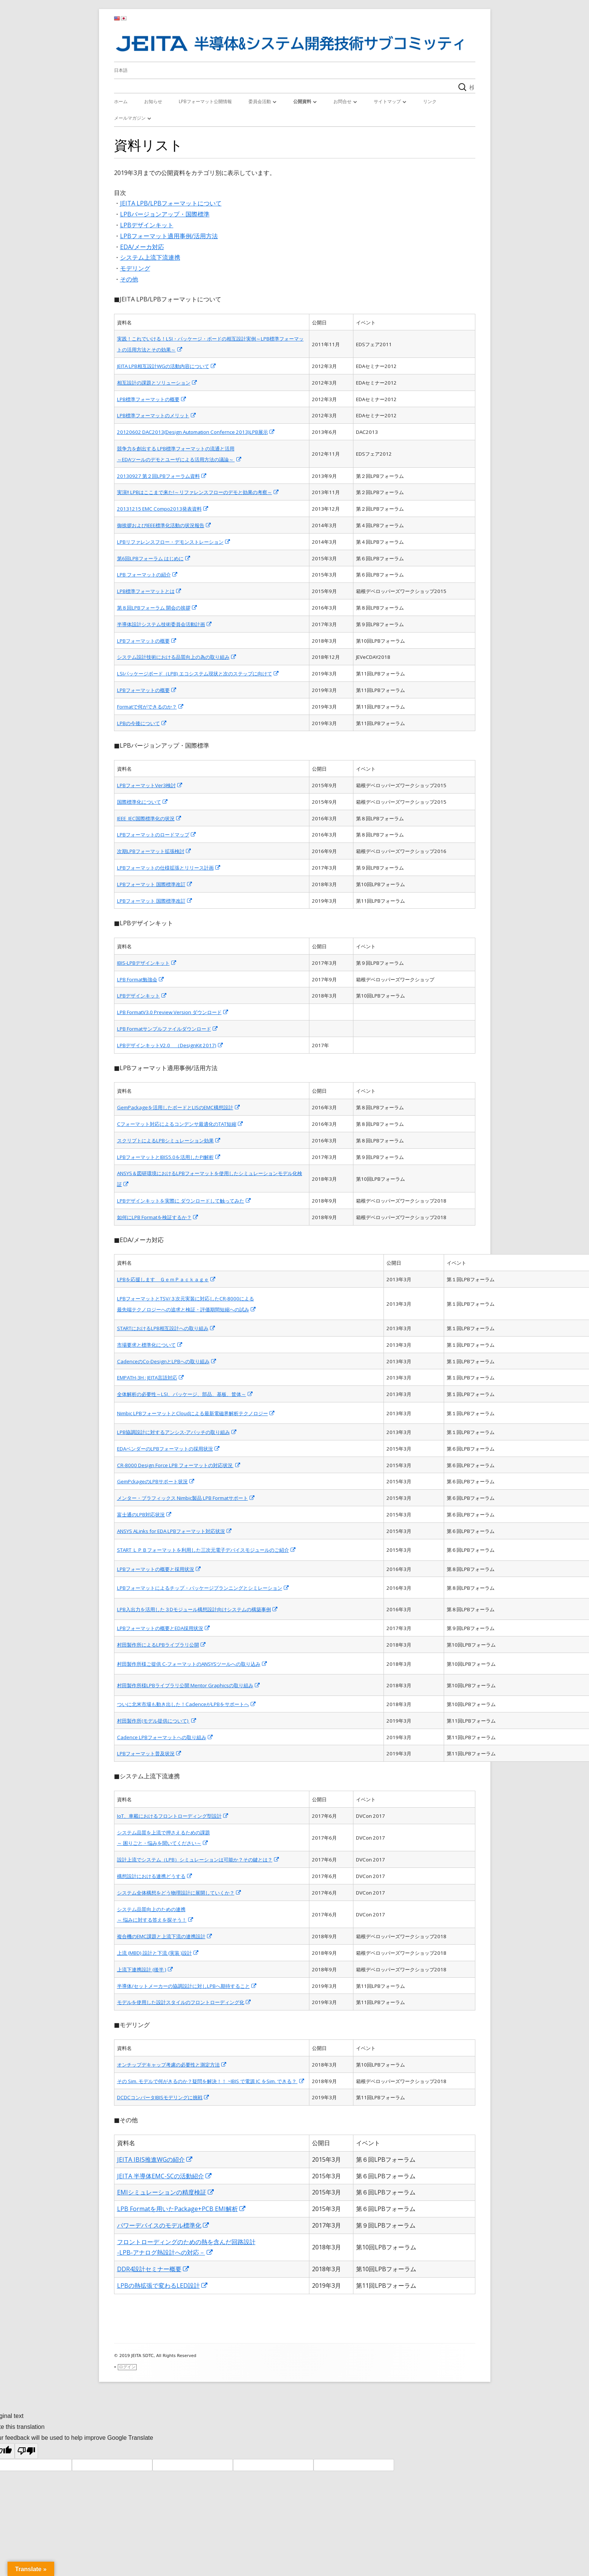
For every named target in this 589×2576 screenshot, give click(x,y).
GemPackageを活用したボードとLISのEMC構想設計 (178, 1107)
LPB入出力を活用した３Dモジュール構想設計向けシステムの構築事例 (197, 1609)
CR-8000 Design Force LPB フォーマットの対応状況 (179, 1465)
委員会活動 (259, 101)
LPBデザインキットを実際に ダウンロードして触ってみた (184, 1200)
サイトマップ (387, 101)
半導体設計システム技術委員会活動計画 (164, 624)
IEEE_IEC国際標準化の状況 (149, 818)
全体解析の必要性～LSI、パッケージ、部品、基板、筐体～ (185, 1394)
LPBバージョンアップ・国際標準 (165, 214)
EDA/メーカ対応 (142, 247)
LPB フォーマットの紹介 (147, 574)
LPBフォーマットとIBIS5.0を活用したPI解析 (169, 1157)
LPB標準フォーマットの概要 (152, 399)
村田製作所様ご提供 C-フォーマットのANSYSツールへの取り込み (192, 1664)
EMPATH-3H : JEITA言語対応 (150, 1377)
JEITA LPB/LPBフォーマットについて (171, 203)
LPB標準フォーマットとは (149, 591)
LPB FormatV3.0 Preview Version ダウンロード (173, 1012)
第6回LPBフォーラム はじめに (154, 558)
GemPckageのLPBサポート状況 (156, 1481)
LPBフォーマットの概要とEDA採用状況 (163, 1628)
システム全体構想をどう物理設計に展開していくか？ (179, 1892)
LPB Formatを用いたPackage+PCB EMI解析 (181, 2209)
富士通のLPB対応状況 (144, 1514)
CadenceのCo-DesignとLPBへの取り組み (167, 1361)
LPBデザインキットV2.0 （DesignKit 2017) (170, 1045)
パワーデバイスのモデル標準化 (163, 2225)
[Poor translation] (26, 2451)
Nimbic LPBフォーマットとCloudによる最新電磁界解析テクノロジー (196, 1413)
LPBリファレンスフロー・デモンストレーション (174, 541)
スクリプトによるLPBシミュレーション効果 (169, 1140)
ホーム (121, 101)
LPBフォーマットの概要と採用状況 (159, 1569)
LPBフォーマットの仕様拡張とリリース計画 (169, 867)
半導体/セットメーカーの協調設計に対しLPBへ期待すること (187, 1986)
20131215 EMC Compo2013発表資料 (163, 508)
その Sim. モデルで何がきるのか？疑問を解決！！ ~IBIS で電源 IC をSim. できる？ (211, 2081)
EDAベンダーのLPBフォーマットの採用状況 (168, 1448)
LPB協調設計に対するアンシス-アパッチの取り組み (177, 1432)
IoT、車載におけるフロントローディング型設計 (173, 1816)
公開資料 (302, 101)
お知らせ (153, 101)
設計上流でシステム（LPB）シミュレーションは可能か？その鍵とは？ (198, 1859)
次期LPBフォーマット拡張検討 (154, 851)
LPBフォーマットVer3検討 (150, 785)
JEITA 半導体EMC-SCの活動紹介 (164, 2176)
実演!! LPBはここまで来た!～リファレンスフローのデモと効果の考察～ (198, 492)
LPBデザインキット (147, 225)
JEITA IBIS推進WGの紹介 (155, 2159)
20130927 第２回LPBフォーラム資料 (162, 476)
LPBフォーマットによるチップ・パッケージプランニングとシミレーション (203, 1588)
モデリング (135, 268)
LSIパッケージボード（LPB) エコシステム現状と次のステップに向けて (198, 673)
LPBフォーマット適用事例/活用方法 (169, 236)
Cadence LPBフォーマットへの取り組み (165, 1737)
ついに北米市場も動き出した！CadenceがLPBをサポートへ (186, 1704)
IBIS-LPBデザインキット (147, 963)
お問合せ (342, 101)
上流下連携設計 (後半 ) (145, 1969)
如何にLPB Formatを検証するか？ (158, 1217)
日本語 (121, 70)
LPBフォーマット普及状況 (149, 1753)
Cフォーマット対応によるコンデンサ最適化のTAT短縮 (180, 1124)
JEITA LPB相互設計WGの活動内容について (166, 366)
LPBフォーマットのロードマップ (156, 834)
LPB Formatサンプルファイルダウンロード (167, 1028)
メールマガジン (130, 118)
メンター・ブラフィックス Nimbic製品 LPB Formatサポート (186, 1498)
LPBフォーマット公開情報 (205, 101)
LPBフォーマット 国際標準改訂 (155, 884)
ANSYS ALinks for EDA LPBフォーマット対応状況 (174, 1531)
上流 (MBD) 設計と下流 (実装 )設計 (158, 1952)
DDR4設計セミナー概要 (153, 2269)
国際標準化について (142, 801)
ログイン (127, 2367)
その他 (129, 279)
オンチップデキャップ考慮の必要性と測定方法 (172, 2064)
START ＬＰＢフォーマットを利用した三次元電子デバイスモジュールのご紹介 (206, 1550)
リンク (430, 101)
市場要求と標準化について (150, 1344)
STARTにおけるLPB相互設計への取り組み (166, 1328)
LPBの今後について (142, 723)
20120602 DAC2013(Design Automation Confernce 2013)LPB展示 (196, 432)
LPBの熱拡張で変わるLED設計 (162, 2285)
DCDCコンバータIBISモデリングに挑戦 (163, 2097)
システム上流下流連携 (150, 257)
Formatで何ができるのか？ (150, 706)
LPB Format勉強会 (140, 979)
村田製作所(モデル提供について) (157, 1720)
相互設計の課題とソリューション (157, 382)
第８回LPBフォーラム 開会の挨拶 (157, 607)
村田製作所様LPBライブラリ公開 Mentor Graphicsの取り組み (188, 1685)
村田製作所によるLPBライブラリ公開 (161, 1644)
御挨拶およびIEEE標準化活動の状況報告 (164, 525)
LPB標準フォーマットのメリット (156, 415)
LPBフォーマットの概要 (147, 640)
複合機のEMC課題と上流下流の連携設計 (165, 1936)
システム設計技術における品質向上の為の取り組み (177, 657)
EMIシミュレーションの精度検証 (166, 2192)
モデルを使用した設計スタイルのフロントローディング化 (184, 2002)
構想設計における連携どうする (155, 1876)
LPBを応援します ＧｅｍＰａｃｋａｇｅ (166, 1279)
